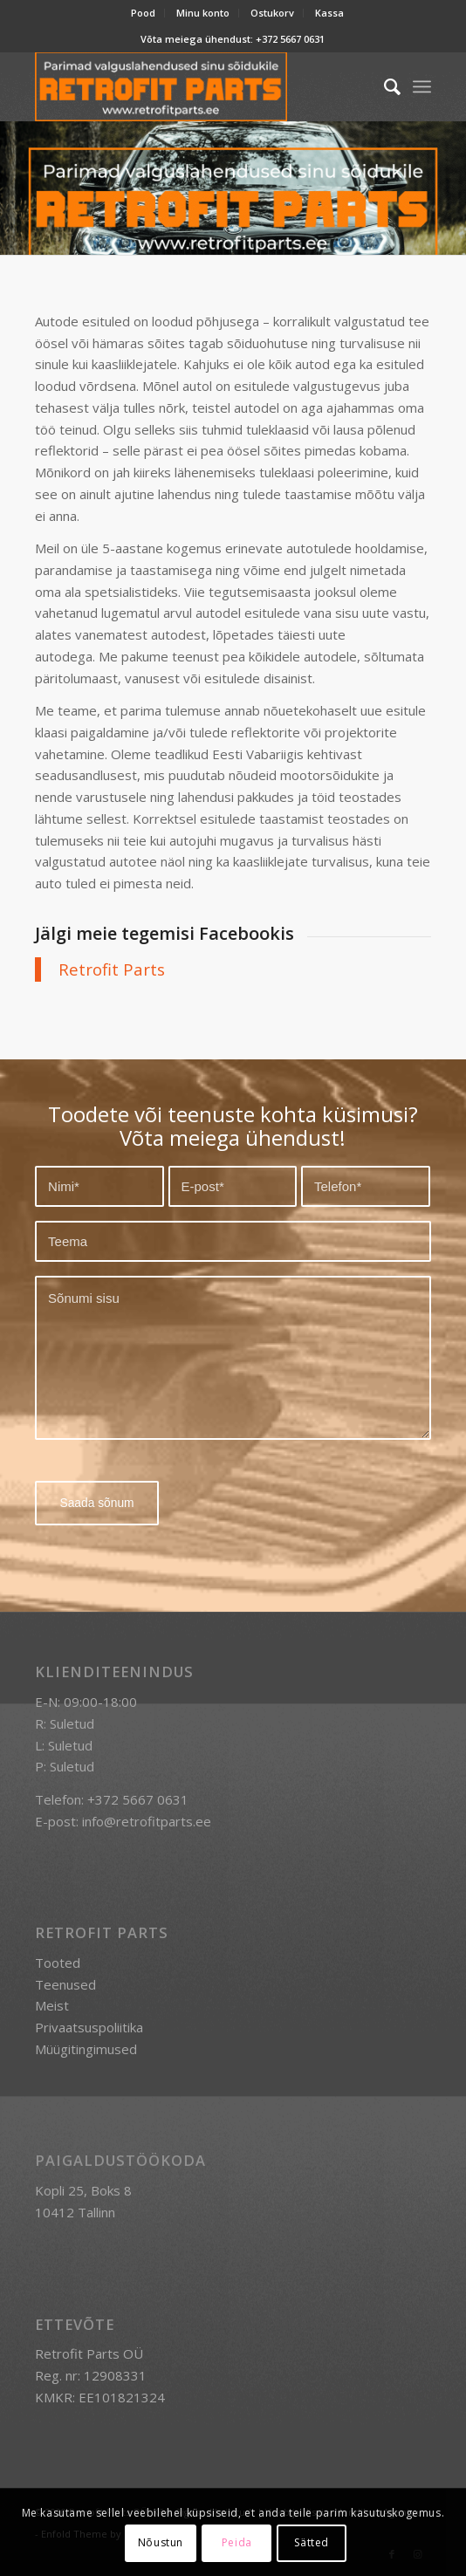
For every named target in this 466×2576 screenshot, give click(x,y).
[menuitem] (143, 13)
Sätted (311, 2542)
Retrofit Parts (111, 969)
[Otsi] (384, 86)
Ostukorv (272, 12)
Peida (237, 2542)
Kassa (329, 12)
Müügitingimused (86, 2049)
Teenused (65, 1984)
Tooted (57, 1962)
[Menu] (422, 86)
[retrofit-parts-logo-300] (193, 86)
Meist (52, 2005)
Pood (143, 12)
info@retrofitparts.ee (146, 1820)
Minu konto (203, 12)
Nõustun (160, 2542)
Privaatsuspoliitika (89, 2027)
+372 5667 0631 (290, 38)
